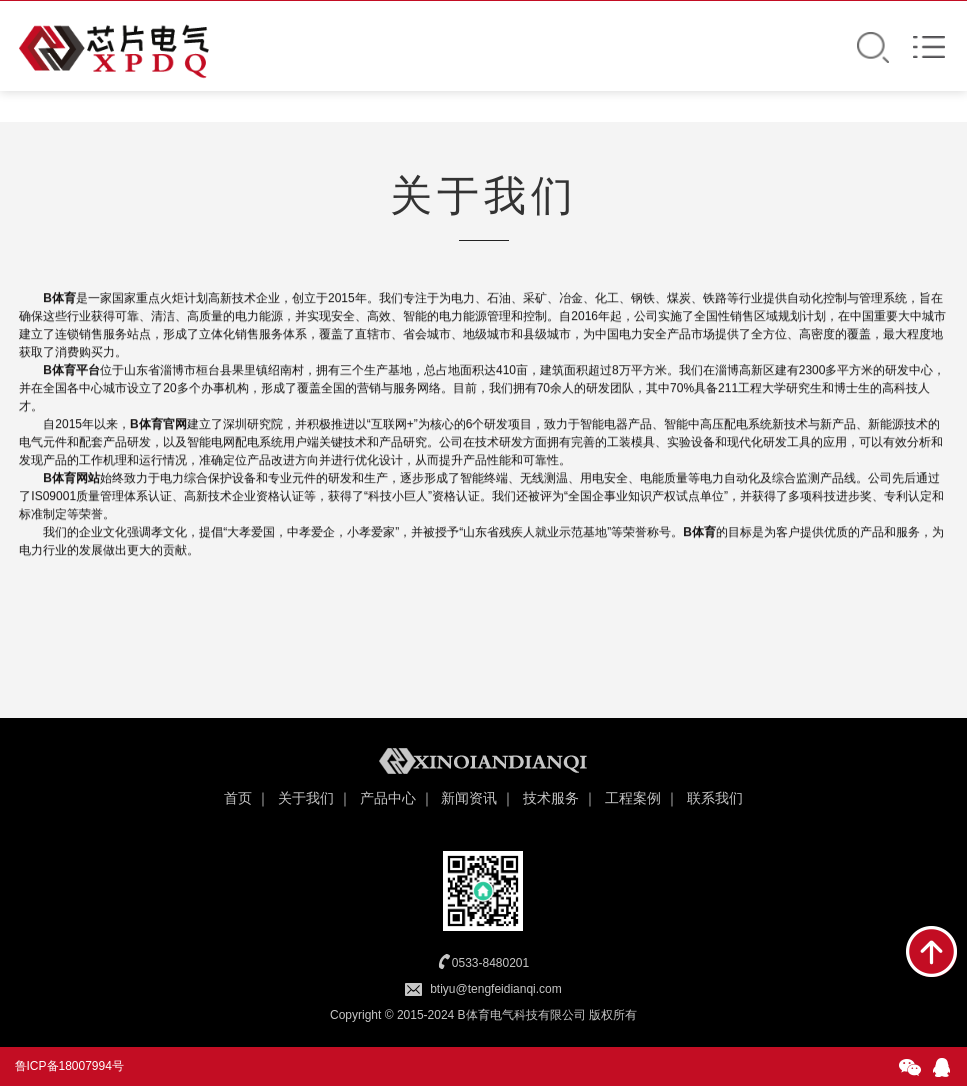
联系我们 (715, 798)
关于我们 (306, 798)
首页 (238, 798)
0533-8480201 (490, 963)
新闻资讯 (469, 798)
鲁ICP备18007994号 (69, 1066)
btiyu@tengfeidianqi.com (496, 989)
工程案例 (633, 798)
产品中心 (388, 798)
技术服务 (551, 798)
